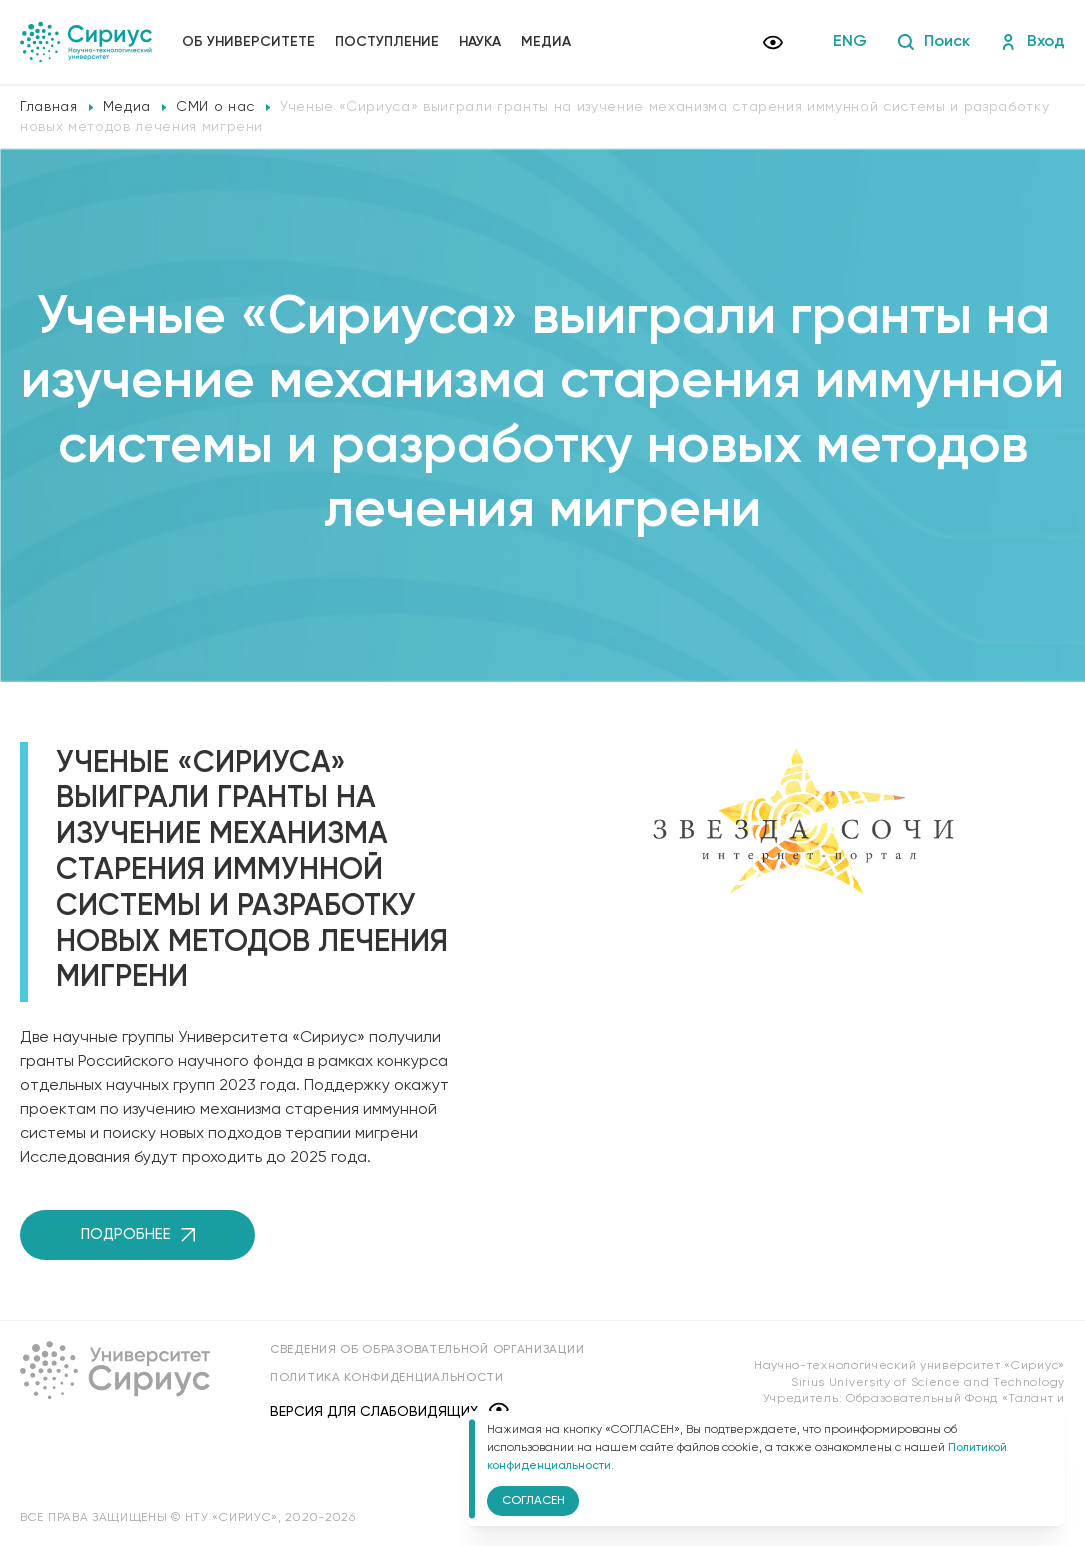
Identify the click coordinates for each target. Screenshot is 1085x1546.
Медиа (546, 42)
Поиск (933, 42)
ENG (850, 42)
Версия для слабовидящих (389, 1411)
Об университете (248, 42)
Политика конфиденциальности (387, 1378)
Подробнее (138, 1234)
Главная (49, 107)
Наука (480, 42)
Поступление (387, 42)
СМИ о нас (215, 107)
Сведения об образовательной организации (427, 1350)
